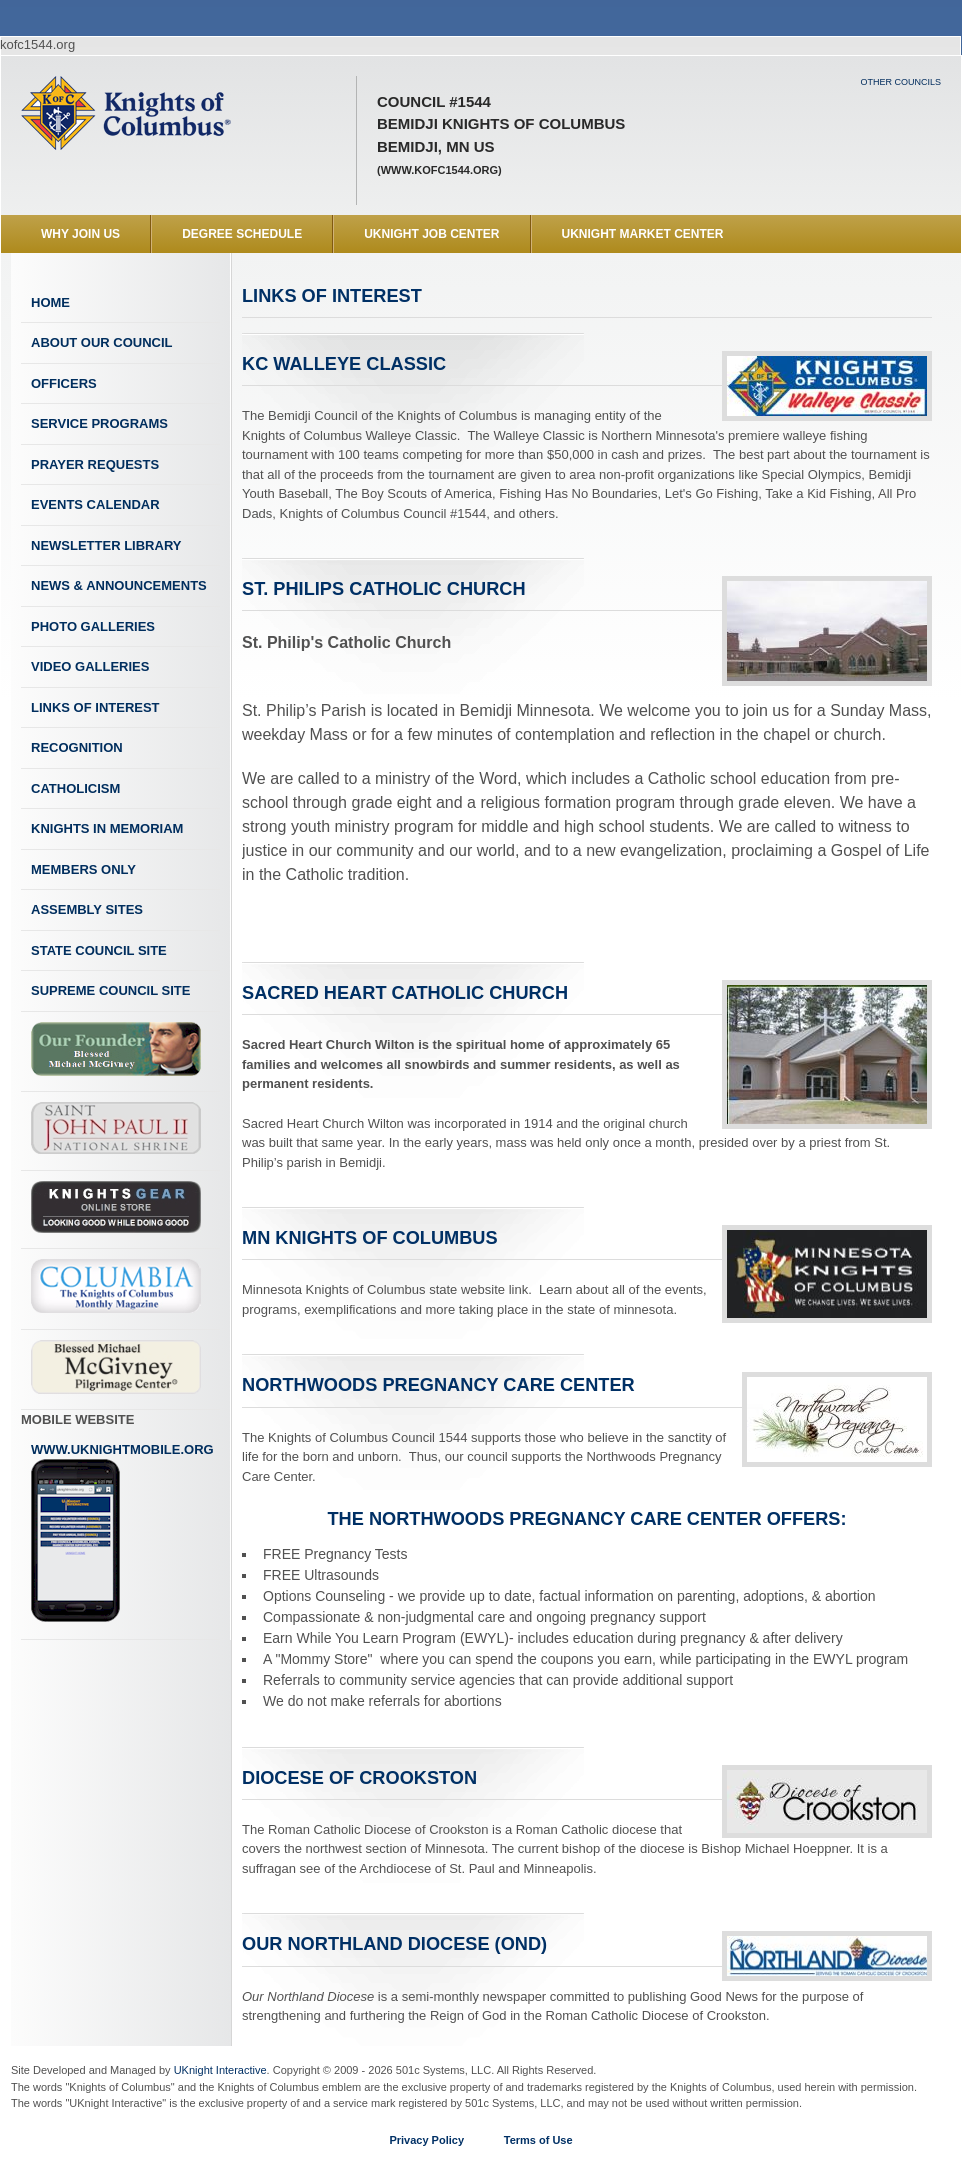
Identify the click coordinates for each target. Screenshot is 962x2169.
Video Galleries (90, 666)
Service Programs (99, 423)
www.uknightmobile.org (122, 1533)
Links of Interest (95, 707)
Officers (64, 383)
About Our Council (102, 342)
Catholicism (75, 788)
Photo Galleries (93, 626)
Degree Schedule (242, 234)
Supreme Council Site (110, 990)
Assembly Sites (87, 909)
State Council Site (99, 950)
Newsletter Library (106, 545)
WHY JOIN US (80, 234)
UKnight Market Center (643, 234)
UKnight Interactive (220, 2070)
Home (50, 302)
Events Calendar (95, 504)
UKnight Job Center (431, 234)
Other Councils (900, 82)
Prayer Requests (95, 464)
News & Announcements (119, 585)
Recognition (77, 747)
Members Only (83, 869)
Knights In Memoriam (107, 828)
